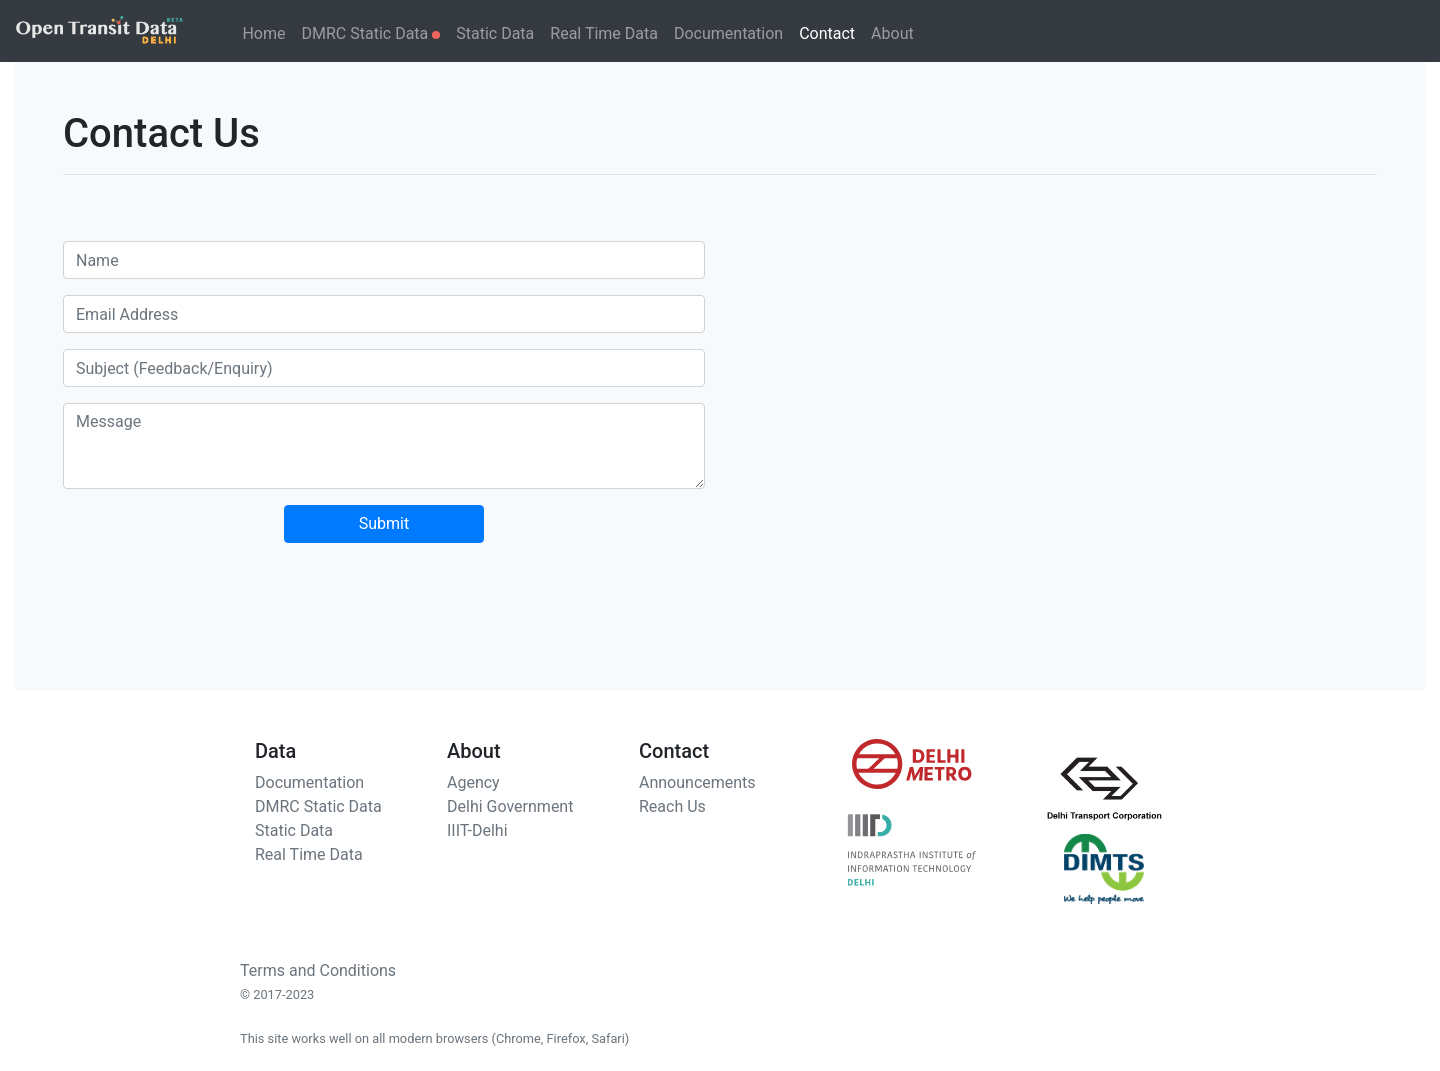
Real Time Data (604, 33)
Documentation (728, 33)
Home (263, 33)
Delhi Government (510, 806)
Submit (384, 523)
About (892, 33)
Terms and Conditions (318, 970)
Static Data (495, 33)
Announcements (697, 782)
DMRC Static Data (371, 33)
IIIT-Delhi (477, 830)
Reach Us (672, 806)
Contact (827, 33)
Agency (473, 782)
